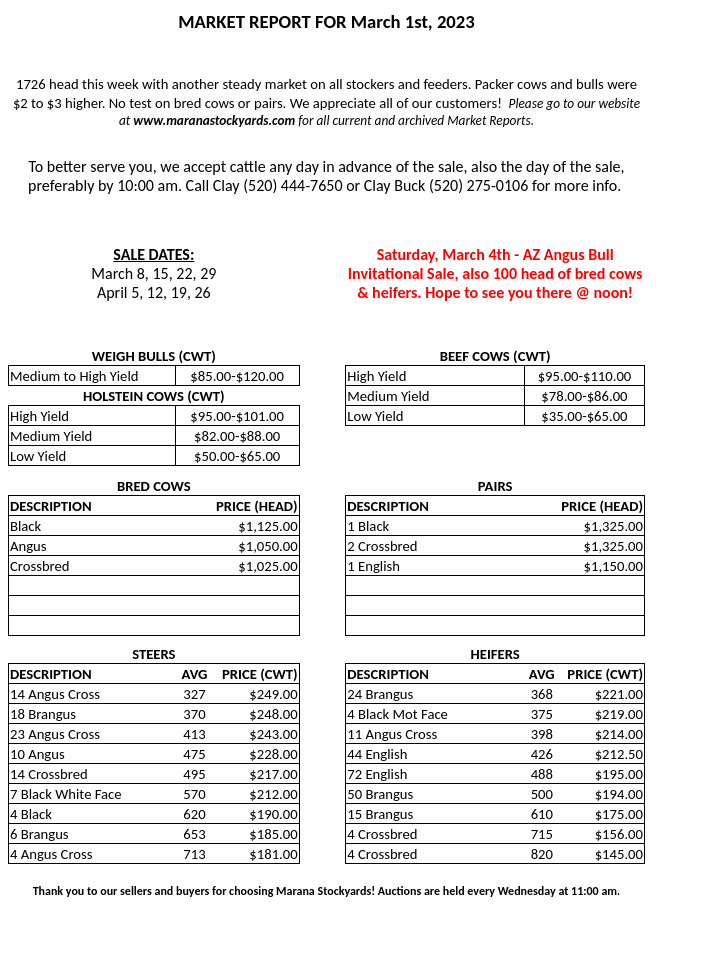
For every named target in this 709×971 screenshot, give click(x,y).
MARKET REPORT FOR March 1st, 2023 (326, 21)
